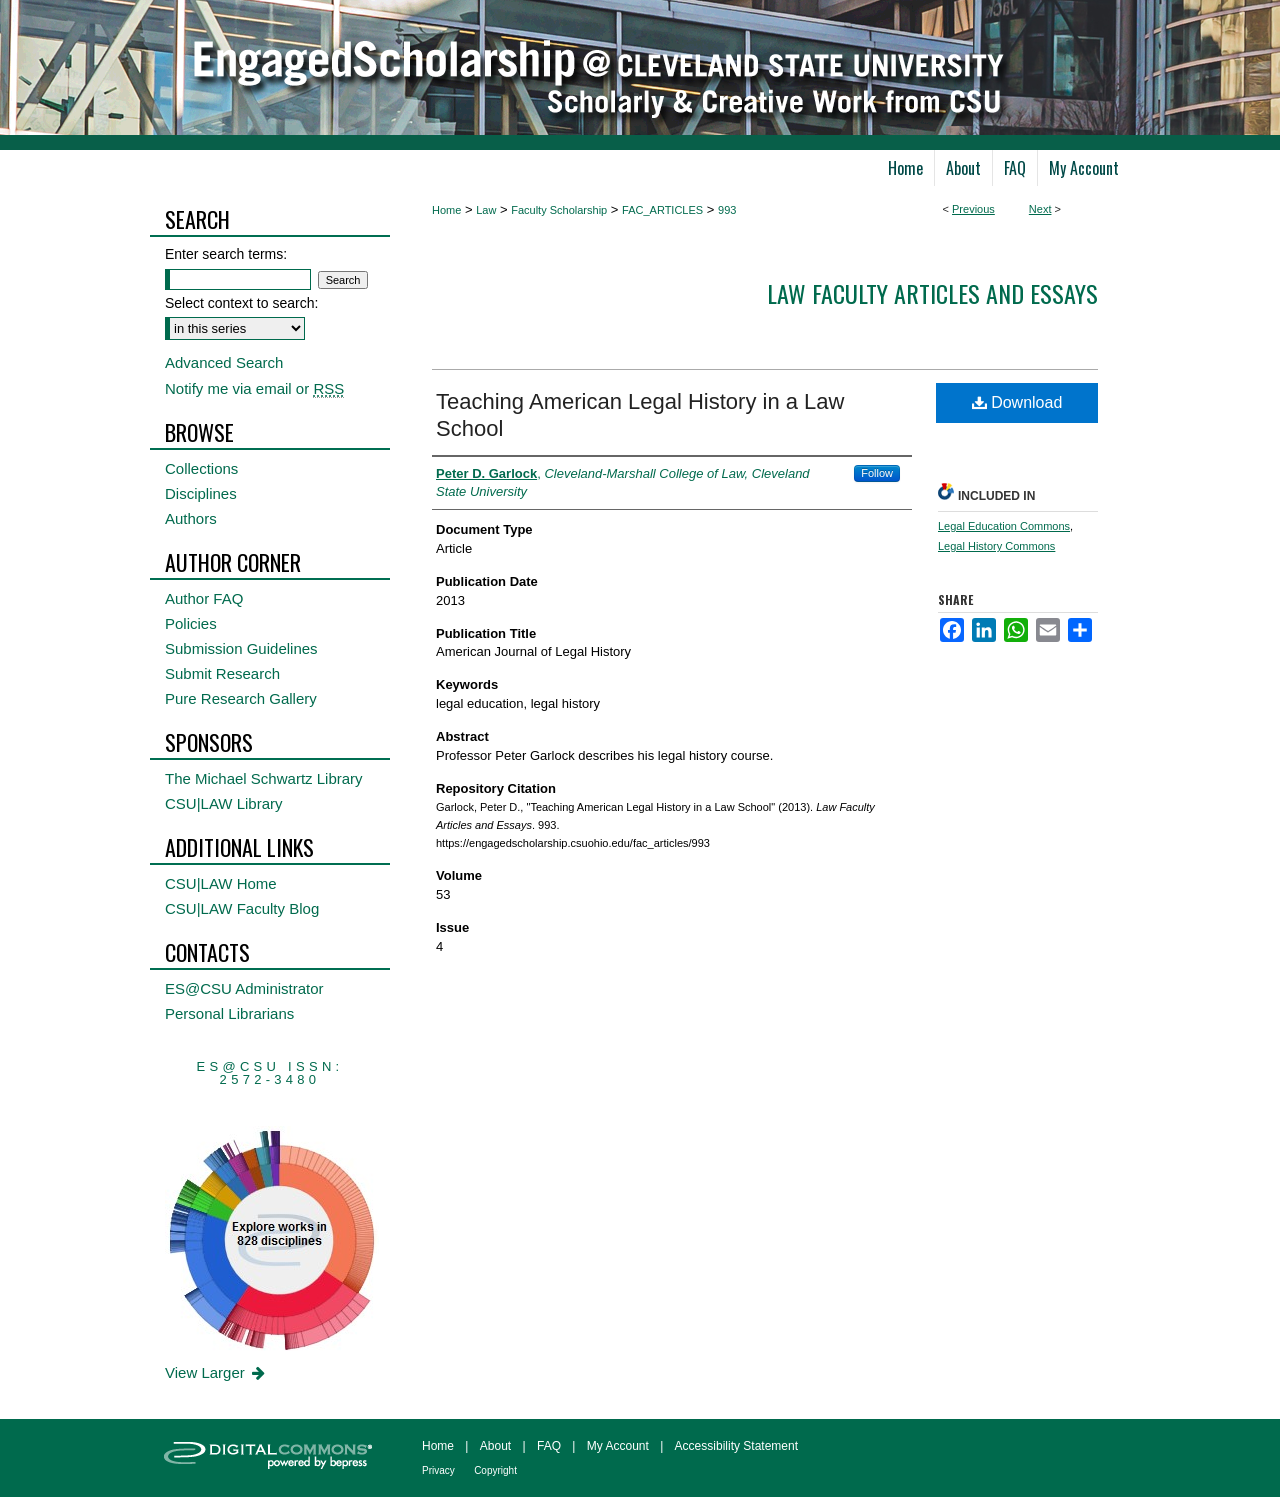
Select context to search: (241, 303)
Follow (877, 473)
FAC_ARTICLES (662, 210)
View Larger (216, 1372)
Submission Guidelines (241, 648)
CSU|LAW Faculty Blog (242, 908)
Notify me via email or (254, 388)
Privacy (438, 1470)
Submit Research (222, 673)
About (495, 1446)
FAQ (549, 1446)
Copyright (495, 1470)
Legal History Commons (996, 546)
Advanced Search (224, 362)
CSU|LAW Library (224, 803)
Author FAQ (204, 598)
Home (446, 210)
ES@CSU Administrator (244, 988)
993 (727, 210)
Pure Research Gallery (241, 698)
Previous (973, 209)
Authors (191, 518)
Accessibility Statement (736, 1446)
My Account (618, 1446)
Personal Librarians (229, 1013)
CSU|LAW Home (221, 883)
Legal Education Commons (1004, 526)
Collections (201, 468)
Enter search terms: (226, 254)
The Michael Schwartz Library (264, 778)
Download (1017, 402)
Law (486, 210)
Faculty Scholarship (559, 210)
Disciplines (201, 493)
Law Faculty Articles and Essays (932, 293)
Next (1040, 209)
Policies (191, 623)
